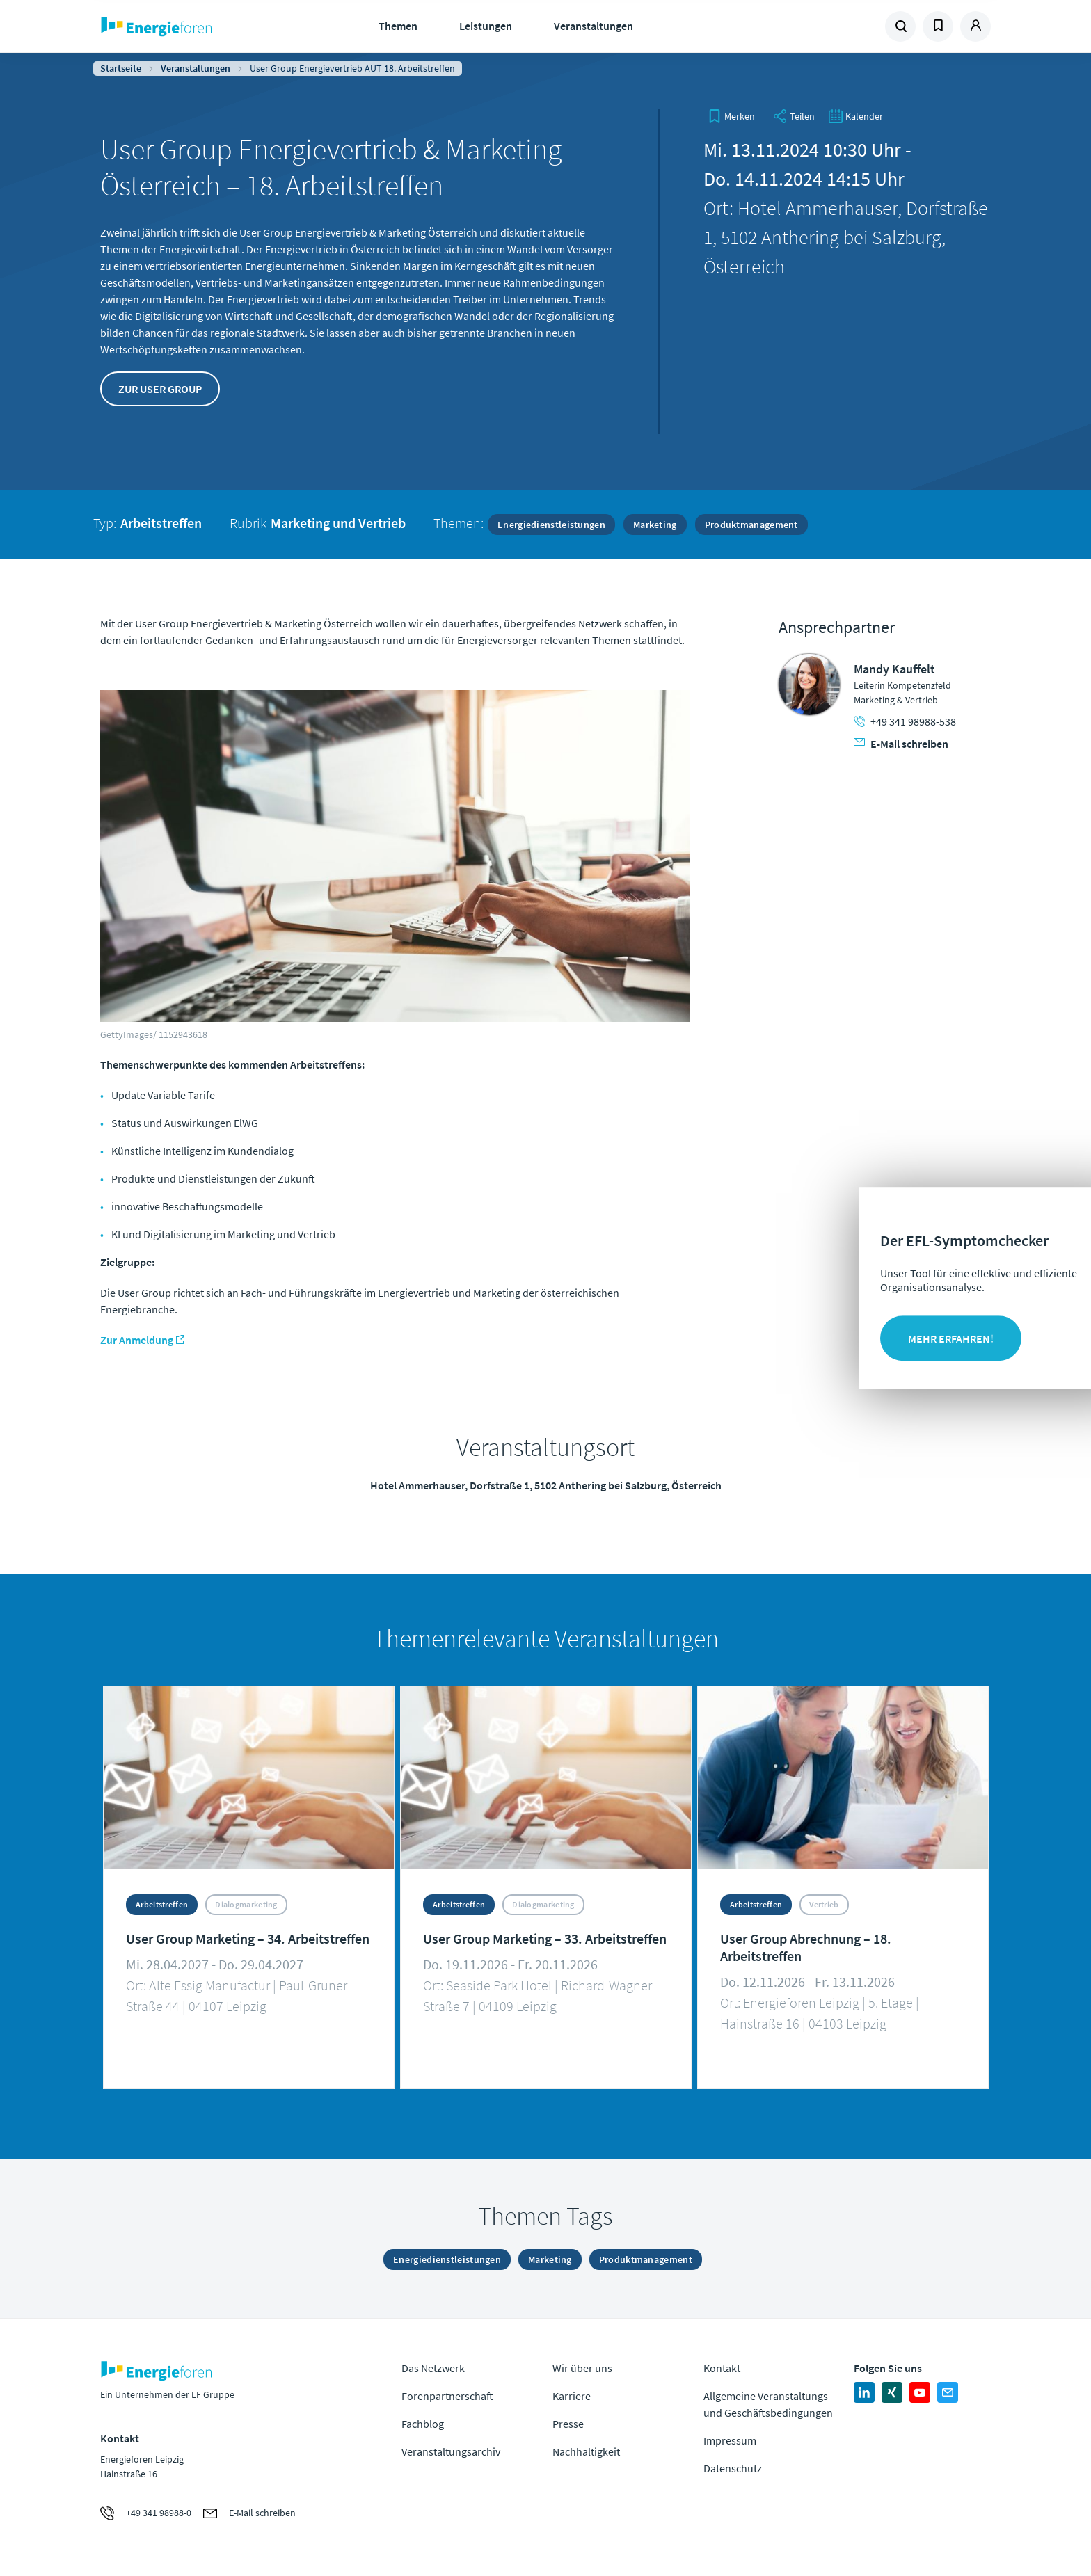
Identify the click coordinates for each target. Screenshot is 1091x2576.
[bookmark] (731, 116)
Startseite (120, 68)
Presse (568, 2424)
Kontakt (721, 2368)
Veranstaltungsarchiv (450, 2451)
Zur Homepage (199, 26)
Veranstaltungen (593, 26)
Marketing (655, 524)
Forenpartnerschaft (447, 2396)
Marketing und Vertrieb (338, 522)
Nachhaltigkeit (586, 2451)
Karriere (571, 2396)
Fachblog (422, 2424)
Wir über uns (582, 2368)
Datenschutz (732, 2468)
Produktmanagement (751, 524)
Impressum (729, 2440)
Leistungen (485, 26)
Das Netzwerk (433, 2368)
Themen (398, 26)
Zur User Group (160, 389)
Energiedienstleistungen (551, 524)
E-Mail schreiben (901, 744)
